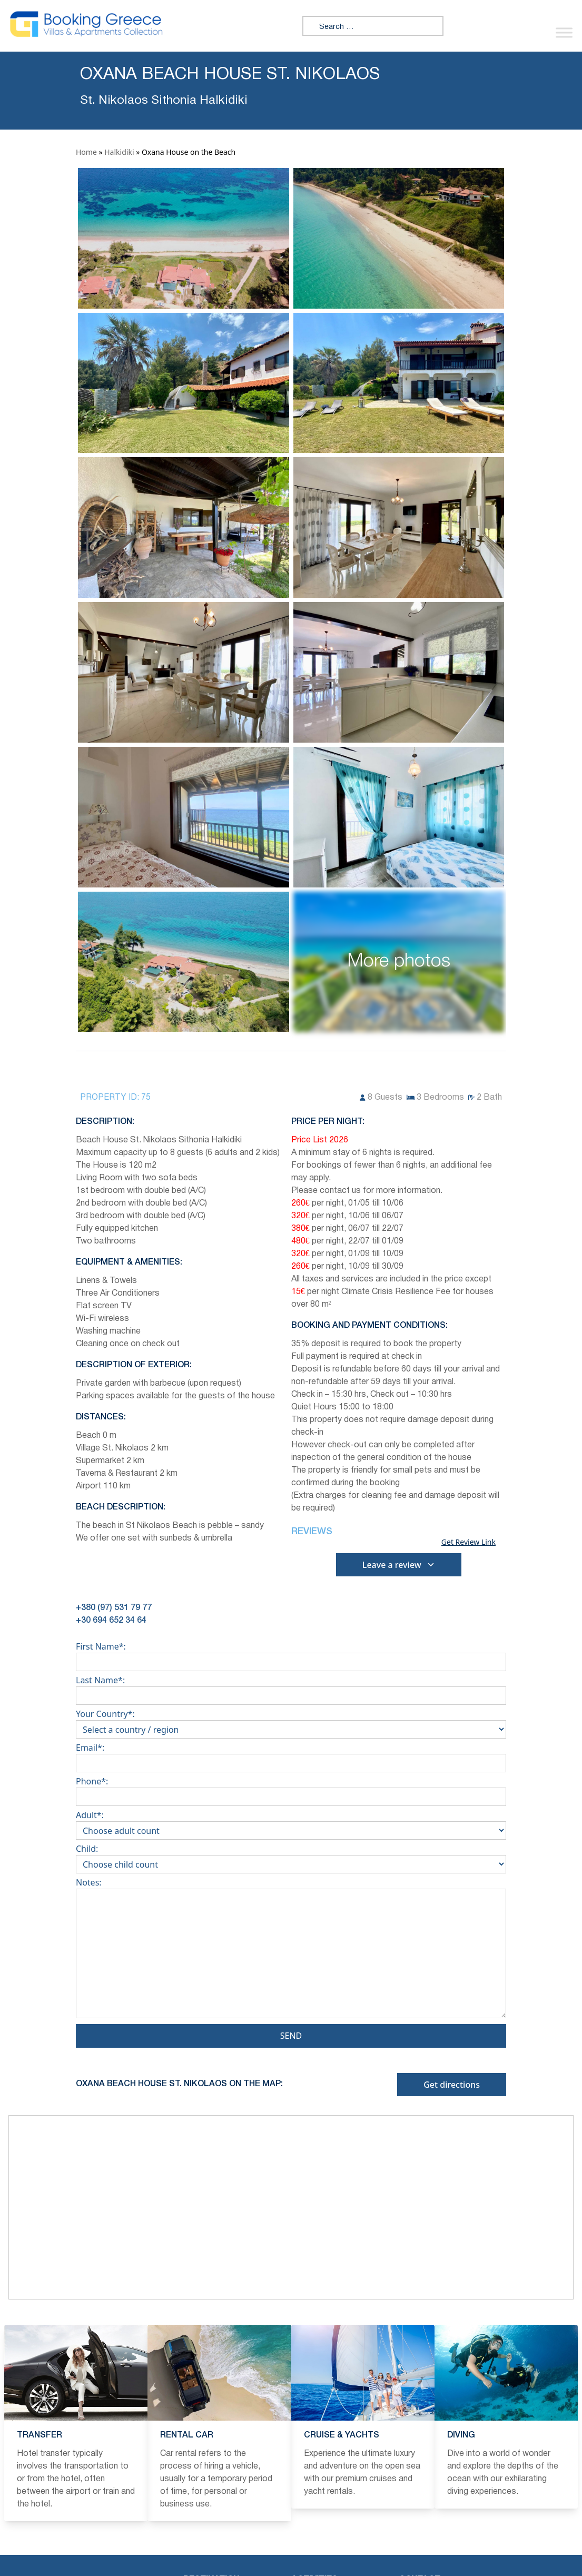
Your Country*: (291, 1721)
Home (86, 152)
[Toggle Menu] (564, 32)
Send (291, 2035)
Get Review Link (468, 1542)
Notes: (291, 1950)
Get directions (451, 2084)
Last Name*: (291, 1688)
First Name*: (291, 1654)
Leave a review (398, 1564)
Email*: (291, 1755)
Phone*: (291, 1789)
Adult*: (291, 1823)
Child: (291, 1856)
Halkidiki (119, 152)
